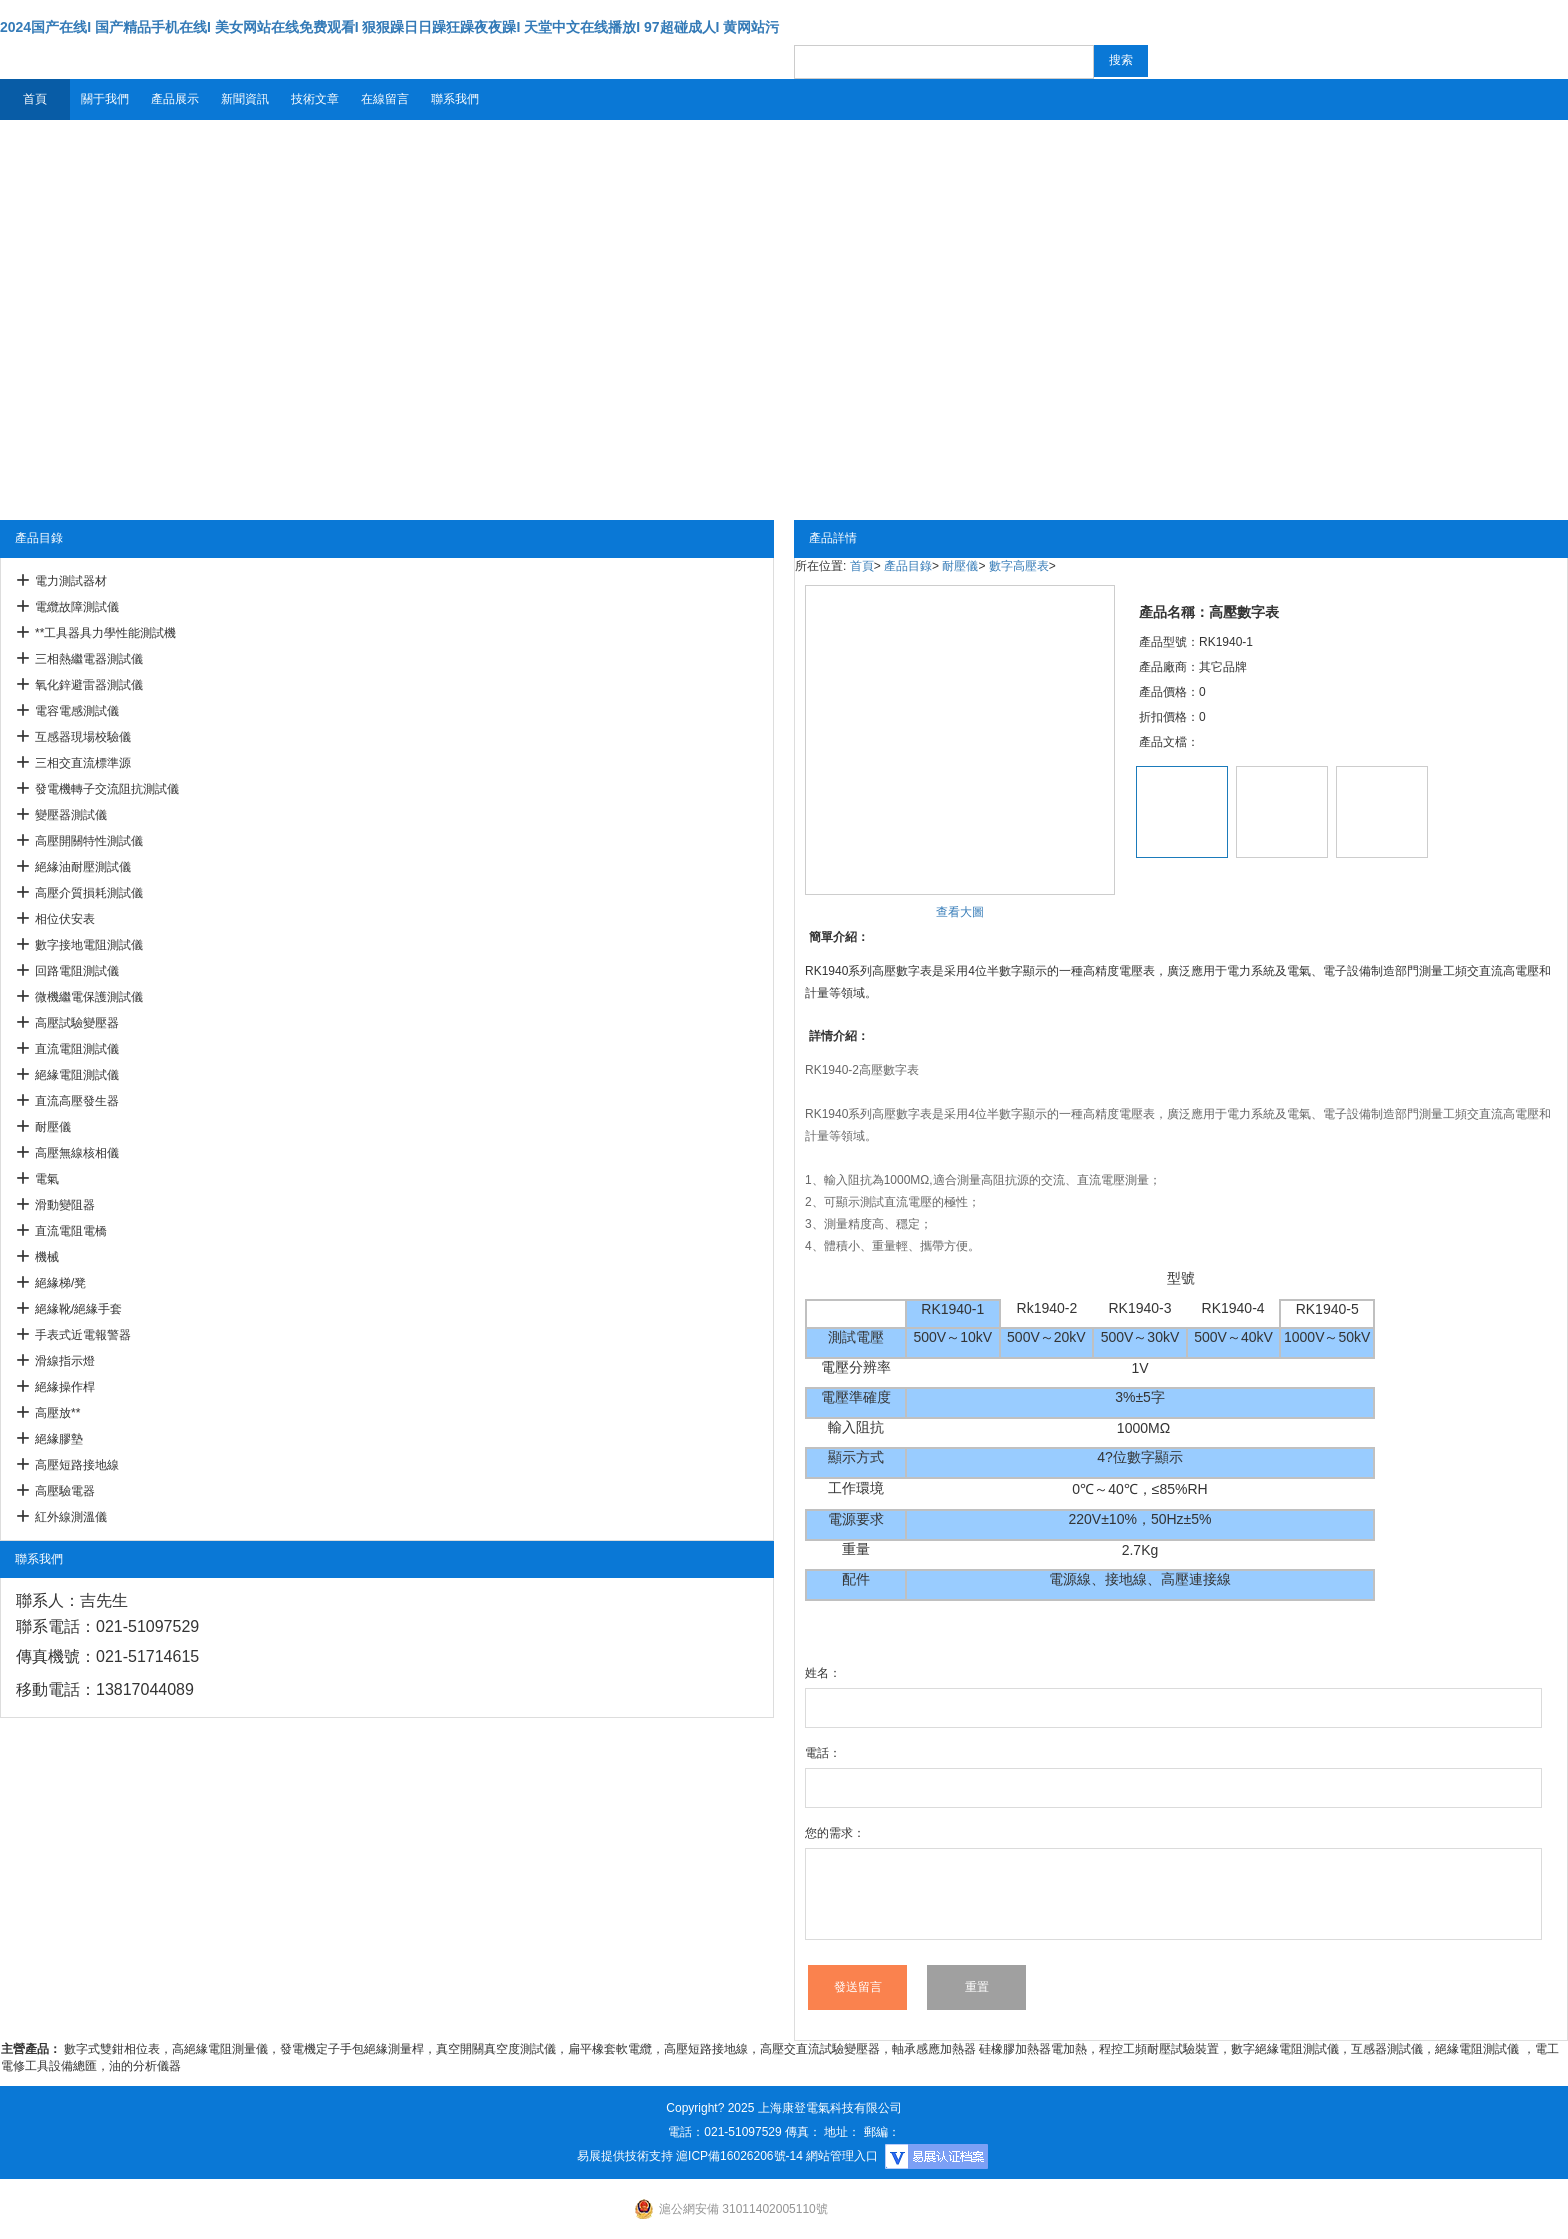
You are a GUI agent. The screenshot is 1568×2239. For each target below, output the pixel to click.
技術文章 (315, 99)
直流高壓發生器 (77, 1101)
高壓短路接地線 (77, 1465)
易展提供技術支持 (625, 2156)
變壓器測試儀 (71, 815)
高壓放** (57, 1413)
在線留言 (385, 99)
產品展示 (175, 99)
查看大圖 (960, 912)
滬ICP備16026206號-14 (739, 2156)
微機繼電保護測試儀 (89, 997)
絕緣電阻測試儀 (77, 1075)
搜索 (1121, 60)
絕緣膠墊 (59, 1439)
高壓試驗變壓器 (77, 1023)
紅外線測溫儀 (71, 1517)
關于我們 (105, 99)
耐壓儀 (53, 1127)
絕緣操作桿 (65, 1387)
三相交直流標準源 (83, 763)
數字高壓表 (1019, 566)
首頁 (35, 99)
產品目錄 (908, 566)
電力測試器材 (71, 581)
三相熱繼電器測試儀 (89, 659)
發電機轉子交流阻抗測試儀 (107, 789)
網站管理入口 (842, 2156)
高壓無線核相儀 (77, 1153)
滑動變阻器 (65, 1205)
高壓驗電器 (65, 1491)
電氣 (47, 1179)
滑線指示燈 (65, 1361)
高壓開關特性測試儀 (89, 841)
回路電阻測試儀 (77, 971)
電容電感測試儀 (77, 711)
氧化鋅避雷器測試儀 (89, 685)
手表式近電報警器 (83, 1335)
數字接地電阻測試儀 (89, 945)
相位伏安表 (65, 919)
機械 (47, 1257)
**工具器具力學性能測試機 (105, 633)
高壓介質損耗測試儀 (89, 893)
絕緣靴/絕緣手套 (78, 1309)
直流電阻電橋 (71, 1231)
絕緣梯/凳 (60, 1283)
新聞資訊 (245, 99)
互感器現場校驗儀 (83, 737)
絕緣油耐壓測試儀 (83, 867)
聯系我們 (455, 99)
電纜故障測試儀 (77, 607)
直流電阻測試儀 (77, 1049)
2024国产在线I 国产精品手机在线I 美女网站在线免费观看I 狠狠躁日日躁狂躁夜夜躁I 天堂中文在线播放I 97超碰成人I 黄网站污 (389, 27)
